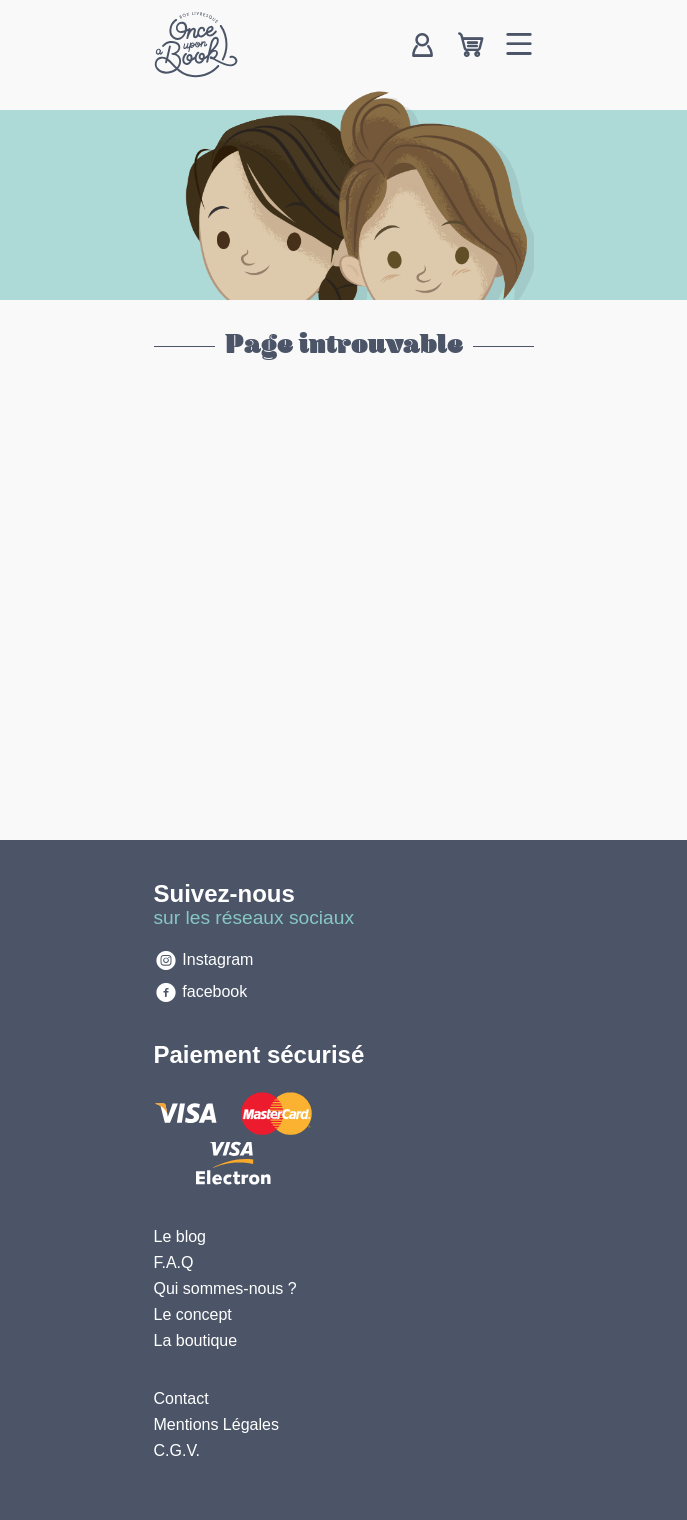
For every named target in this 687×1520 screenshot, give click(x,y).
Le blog (180, 1236)
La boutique (196, 1340)
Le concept (193, 1314)
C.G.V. (177, 1450)
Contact (181, 1398)
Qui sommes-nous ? (225, 1288)
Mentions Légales (216, 1424)
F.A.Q (174, 1262)
